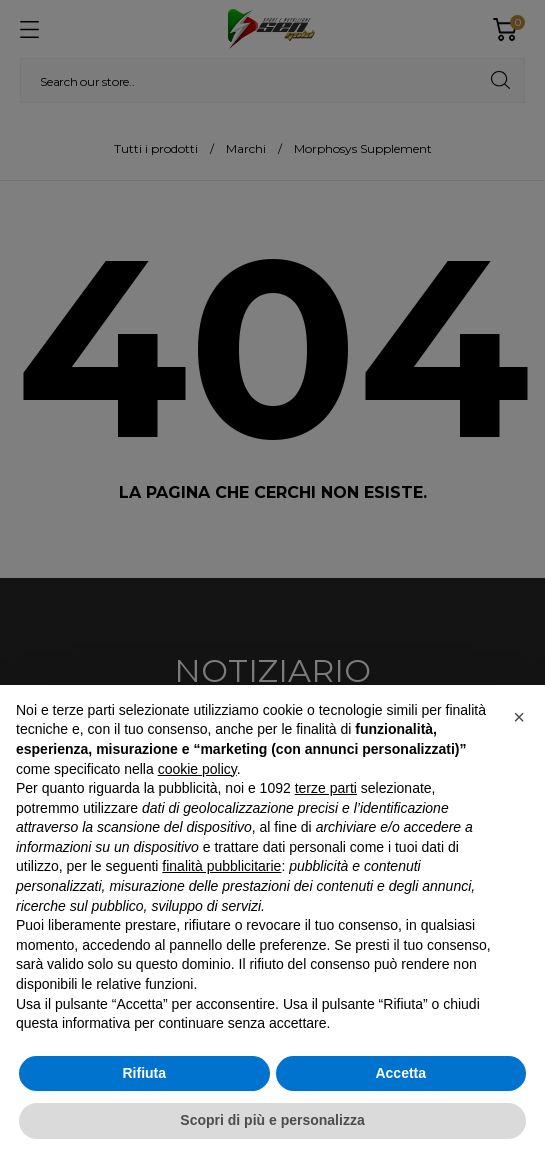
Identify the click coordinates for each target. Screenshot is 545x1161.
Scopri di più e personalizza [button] (272, 1120)
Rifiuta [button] (144, 1073)
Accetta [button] (400, 1073)
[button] (519, 717)
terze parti (326, 788)
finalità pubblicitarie (221, 866)
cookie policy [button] (197, 769)
